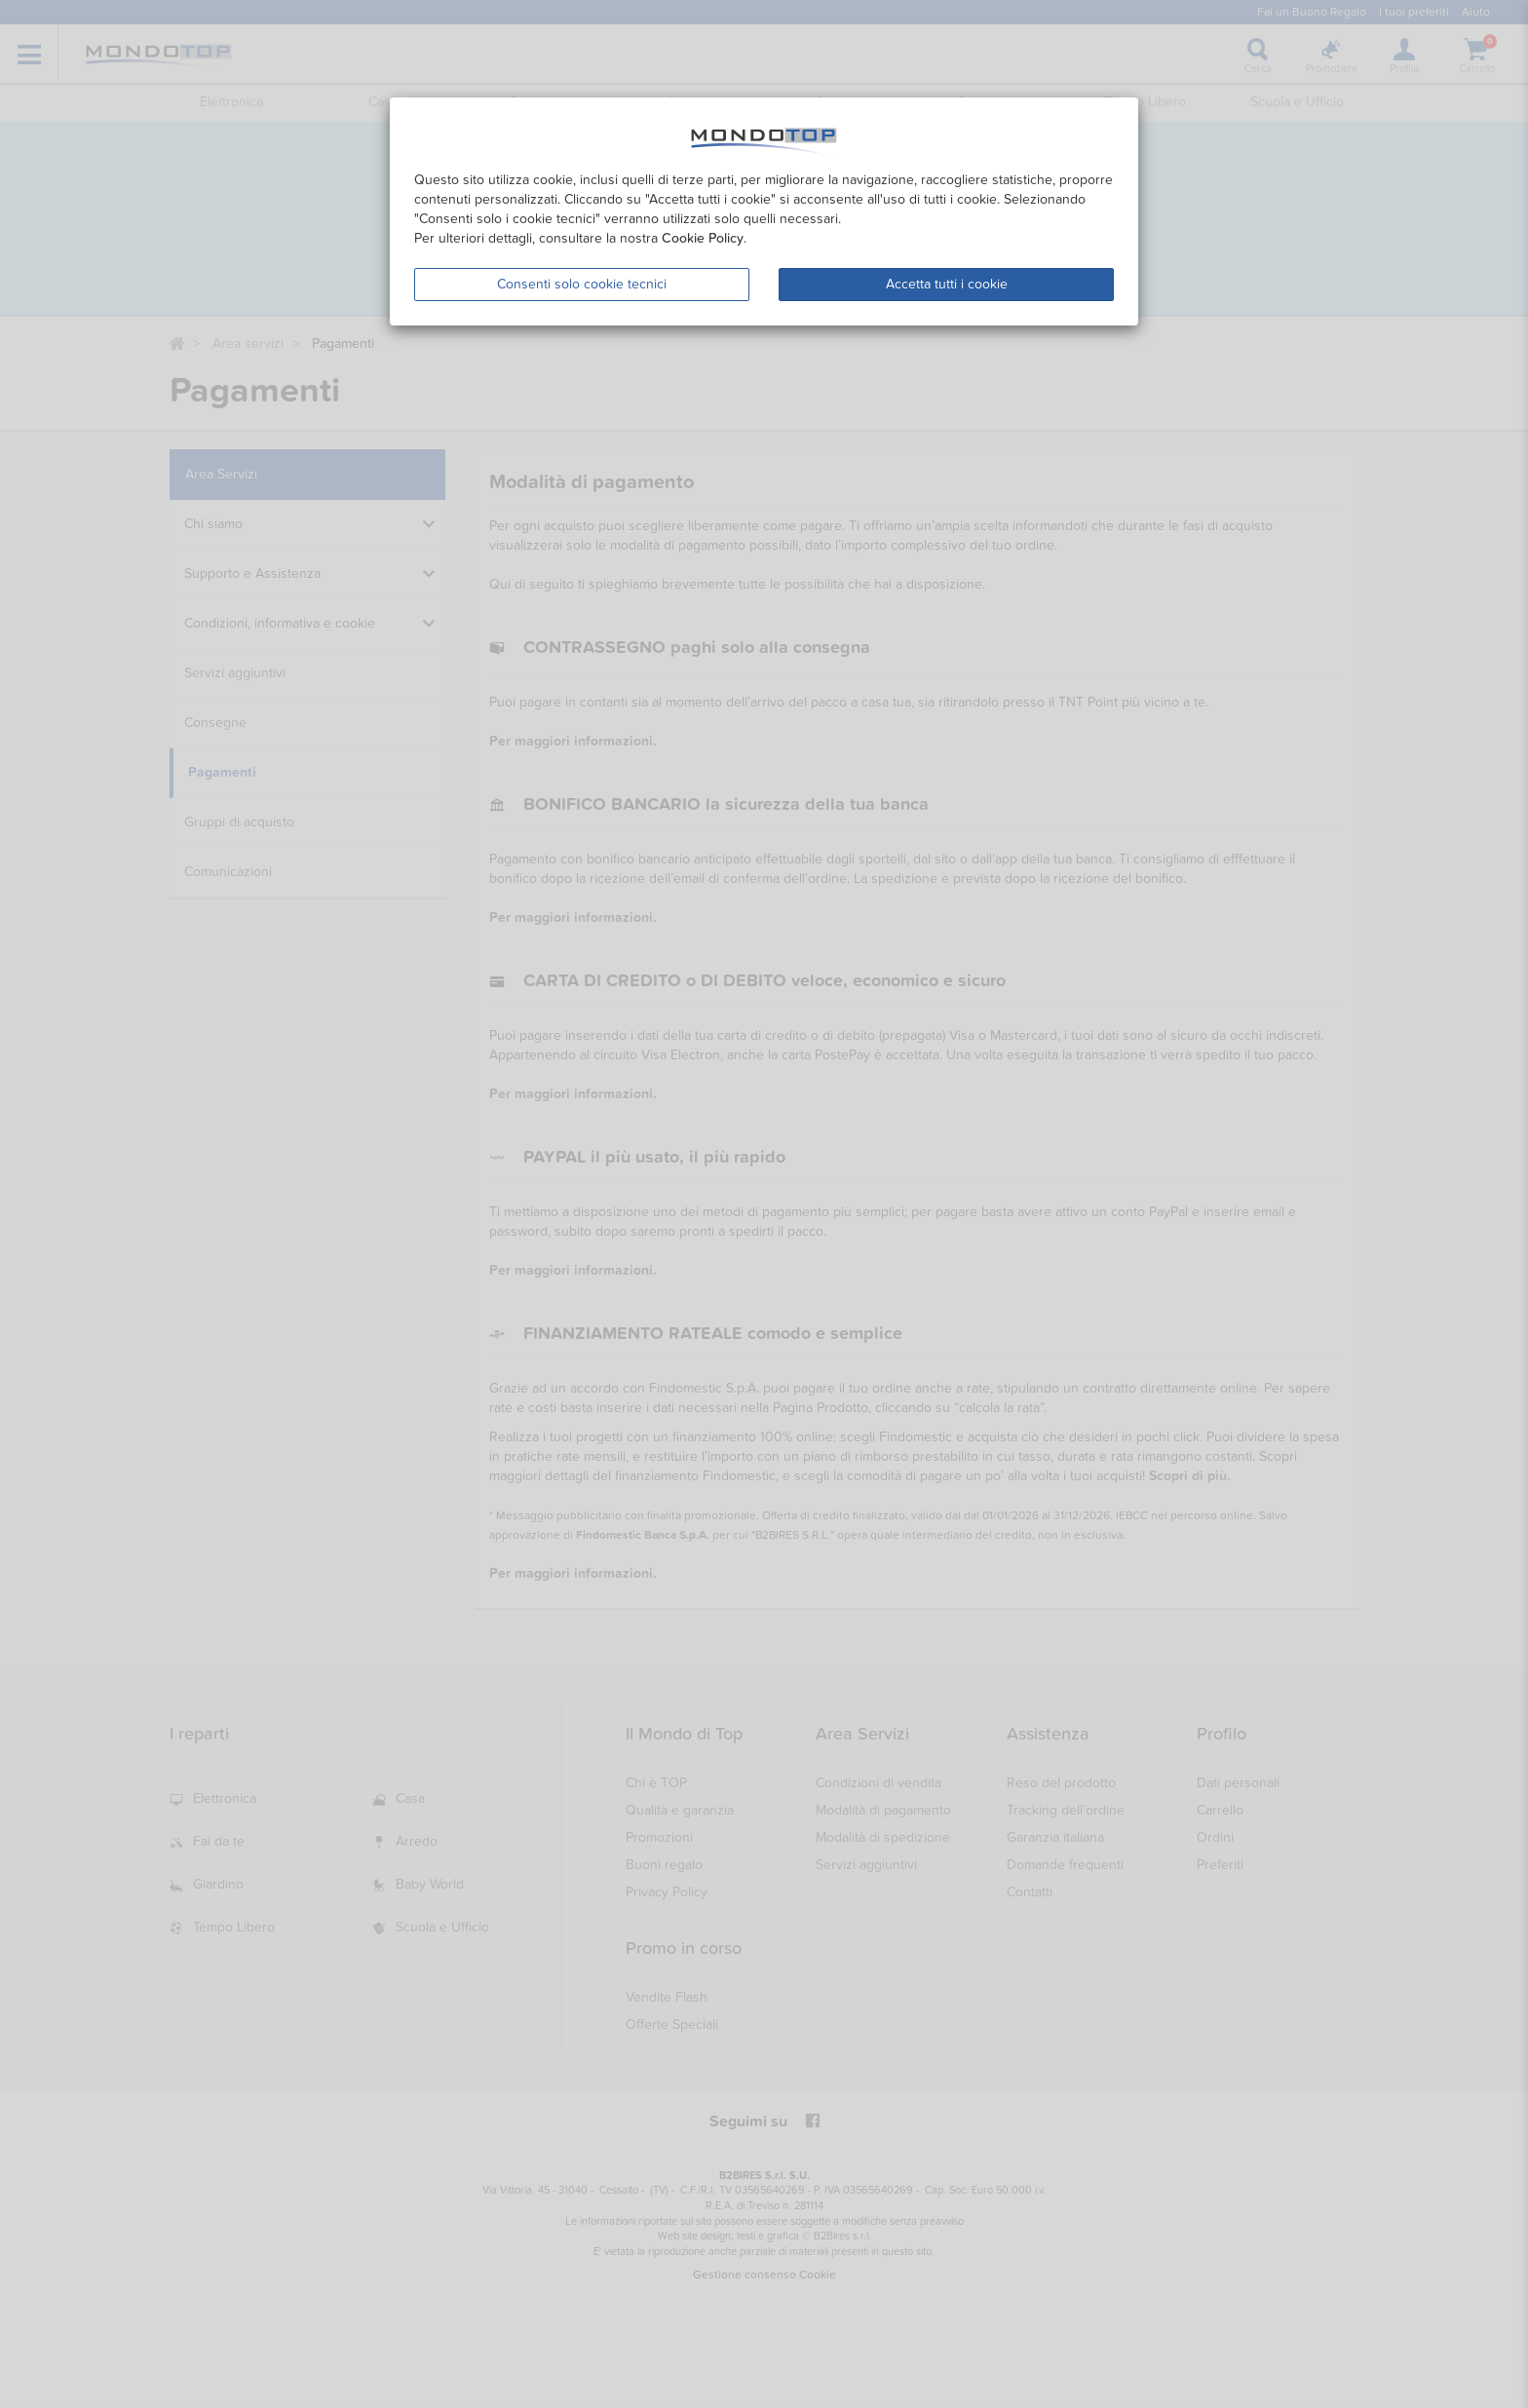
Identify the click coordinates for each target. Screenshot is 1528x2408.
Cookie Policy (703, 238)
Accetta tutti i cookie (947, 284)
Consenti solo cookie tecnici (582, 284)
